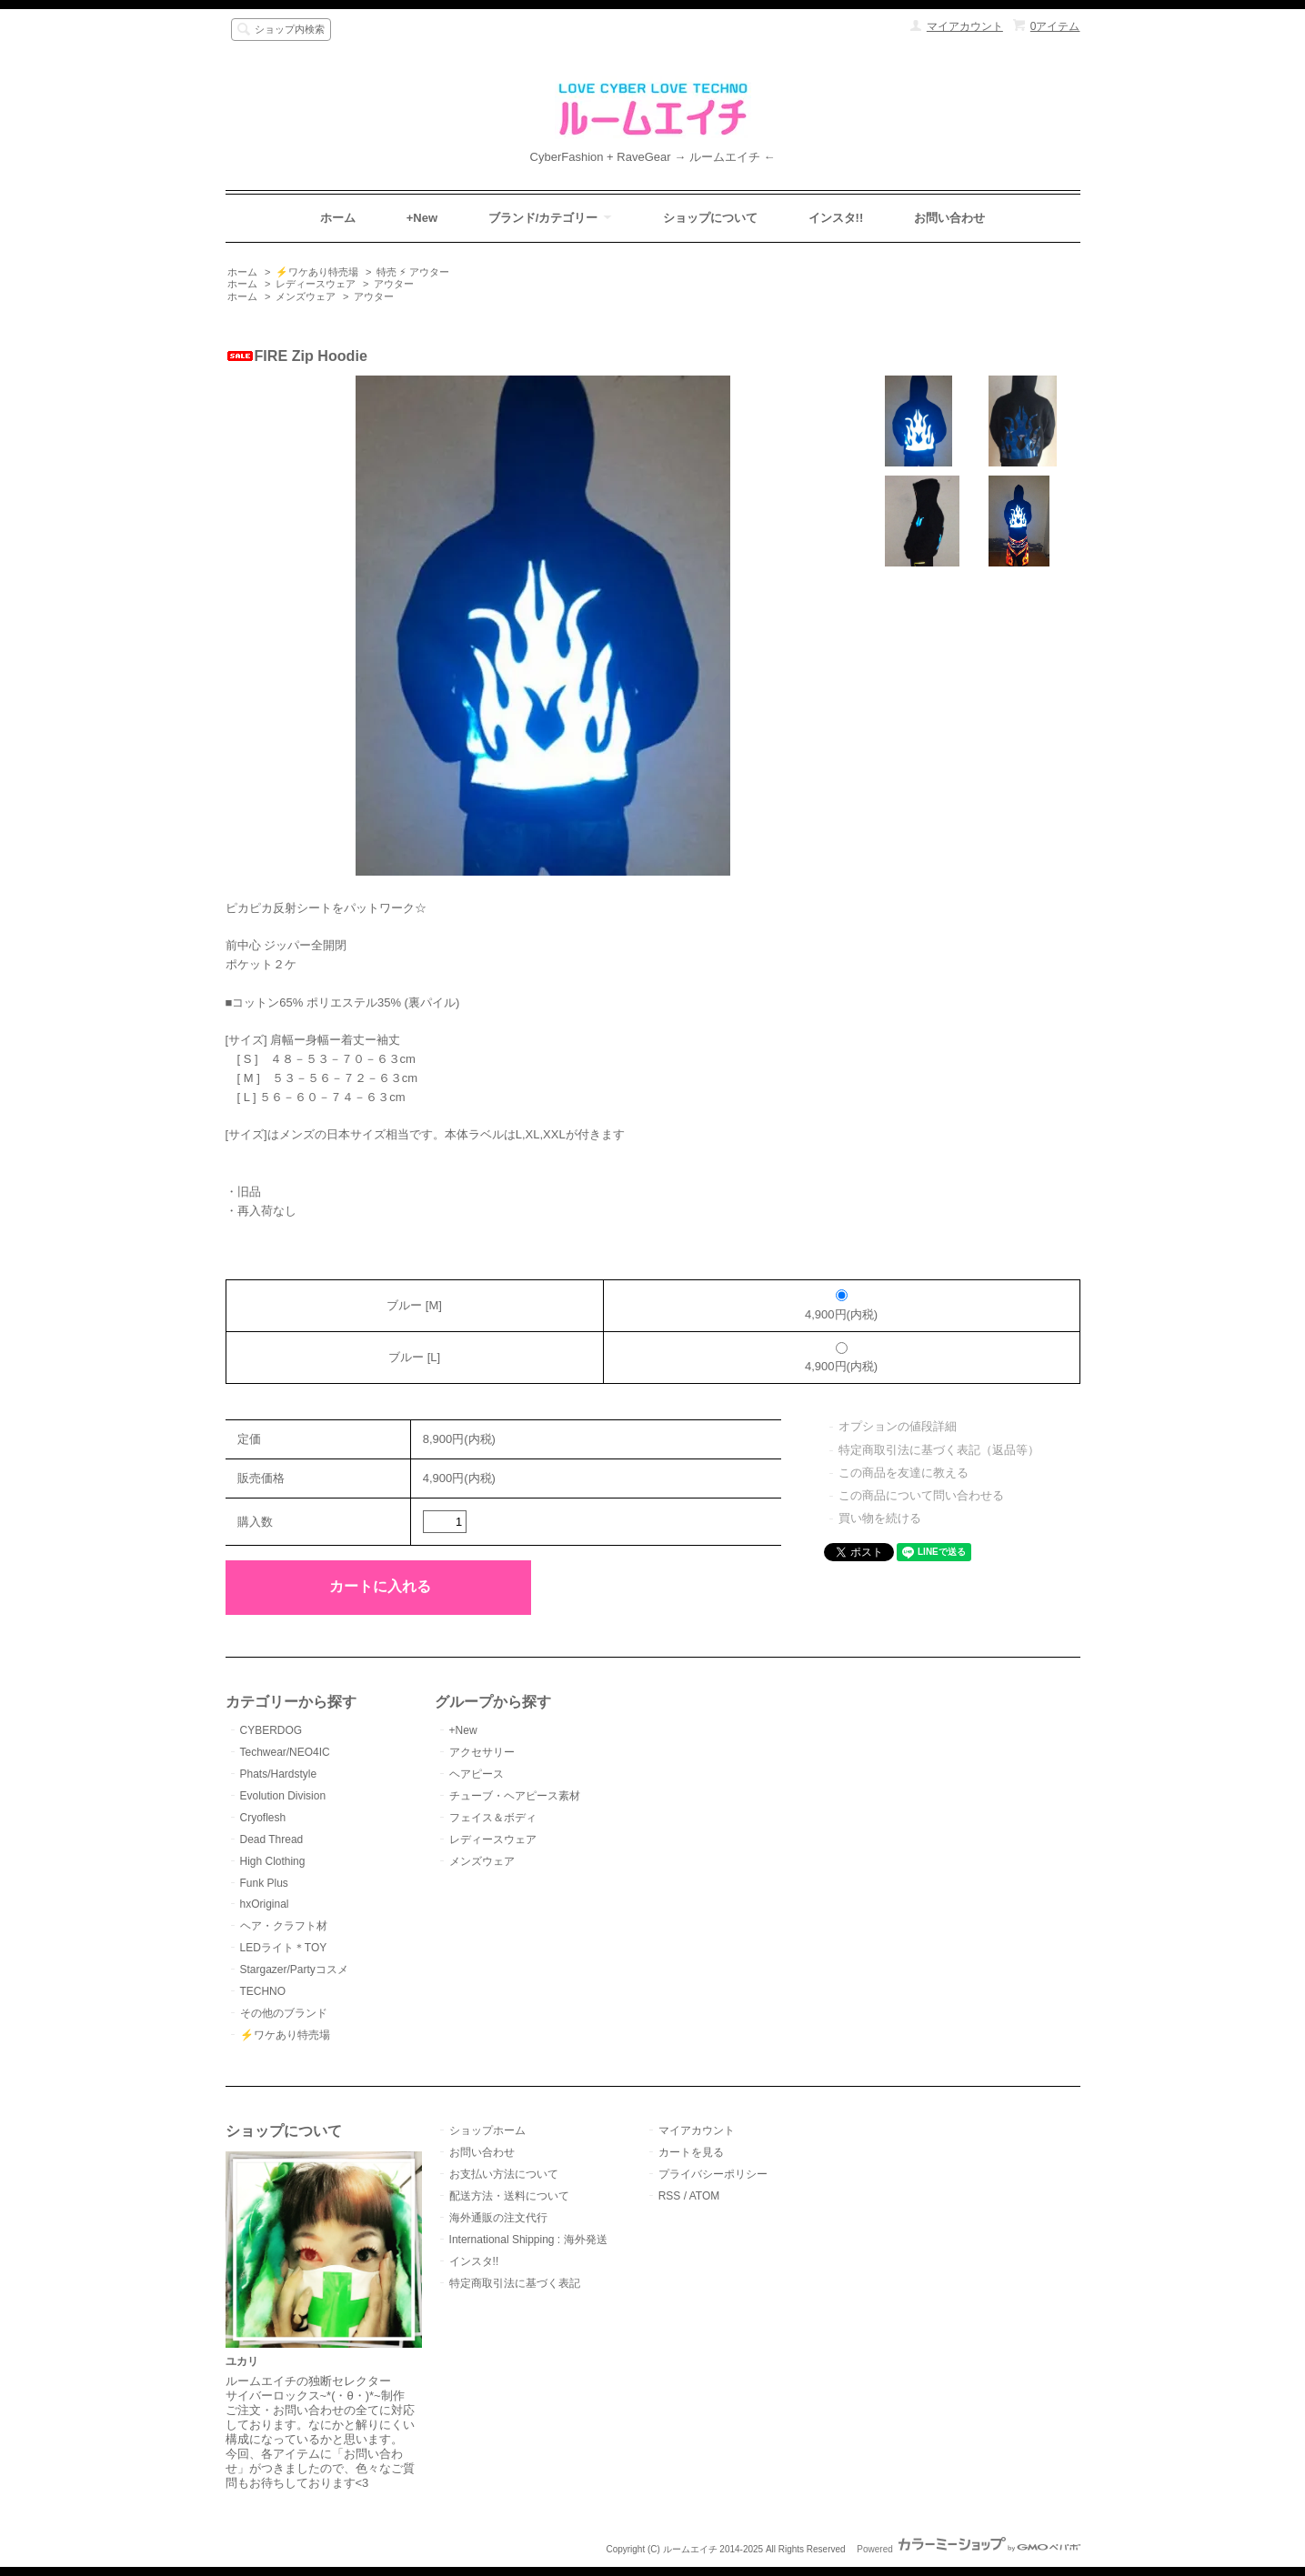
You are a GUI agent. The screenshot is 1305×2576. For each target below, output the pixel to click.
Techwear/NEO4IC (285, 1752)
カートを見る (691, 2152)
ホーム (338, 218)
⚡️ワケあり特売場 (317, 271)
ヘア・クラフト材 (283, 1925)
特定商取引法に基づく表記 (514, 2283)
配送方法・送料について (509, 2196)
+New (422, 218)
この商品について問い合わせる (921, 1495)
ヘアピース (476, 1774)
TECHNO (263, 1991)
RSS (669, 2196)
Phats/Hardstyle (278, 1774)
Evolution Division (283, 1795)
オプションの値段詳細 (897, 1426)
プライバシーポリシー (713, 2174)
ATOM (704, 2196)
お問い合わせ (949, 218)
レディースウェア (316, 283)
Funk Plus (264, 1883)
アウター (394, 283)
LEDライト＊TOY (283, 1947)
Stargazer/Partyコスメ (294, 1969)
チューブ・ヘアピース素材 (514, 1795)
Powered (968, 2549)
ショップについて (710, 218)
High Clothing (273, 1861)
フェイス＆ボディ (493, 1817)
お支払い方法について (503, 2174)
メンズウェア (306, 296)
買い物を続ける (879, 1518)
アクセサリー (482, 1752)
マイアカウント (965, 26)
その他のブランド (283, 2013)
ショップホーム (487, 2130)
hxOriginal (264, 1904)
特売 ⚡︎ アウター (412, 271)
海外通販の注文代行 (498, 2217)
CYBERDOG (271, 1730)
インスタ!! (836, 218)
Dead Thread (272, 1839)
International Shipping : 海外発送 (528, 2239)
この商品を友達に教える (903, 1472)
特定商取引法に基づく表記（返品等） (938, 1450)
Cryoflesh (263, 1817)
